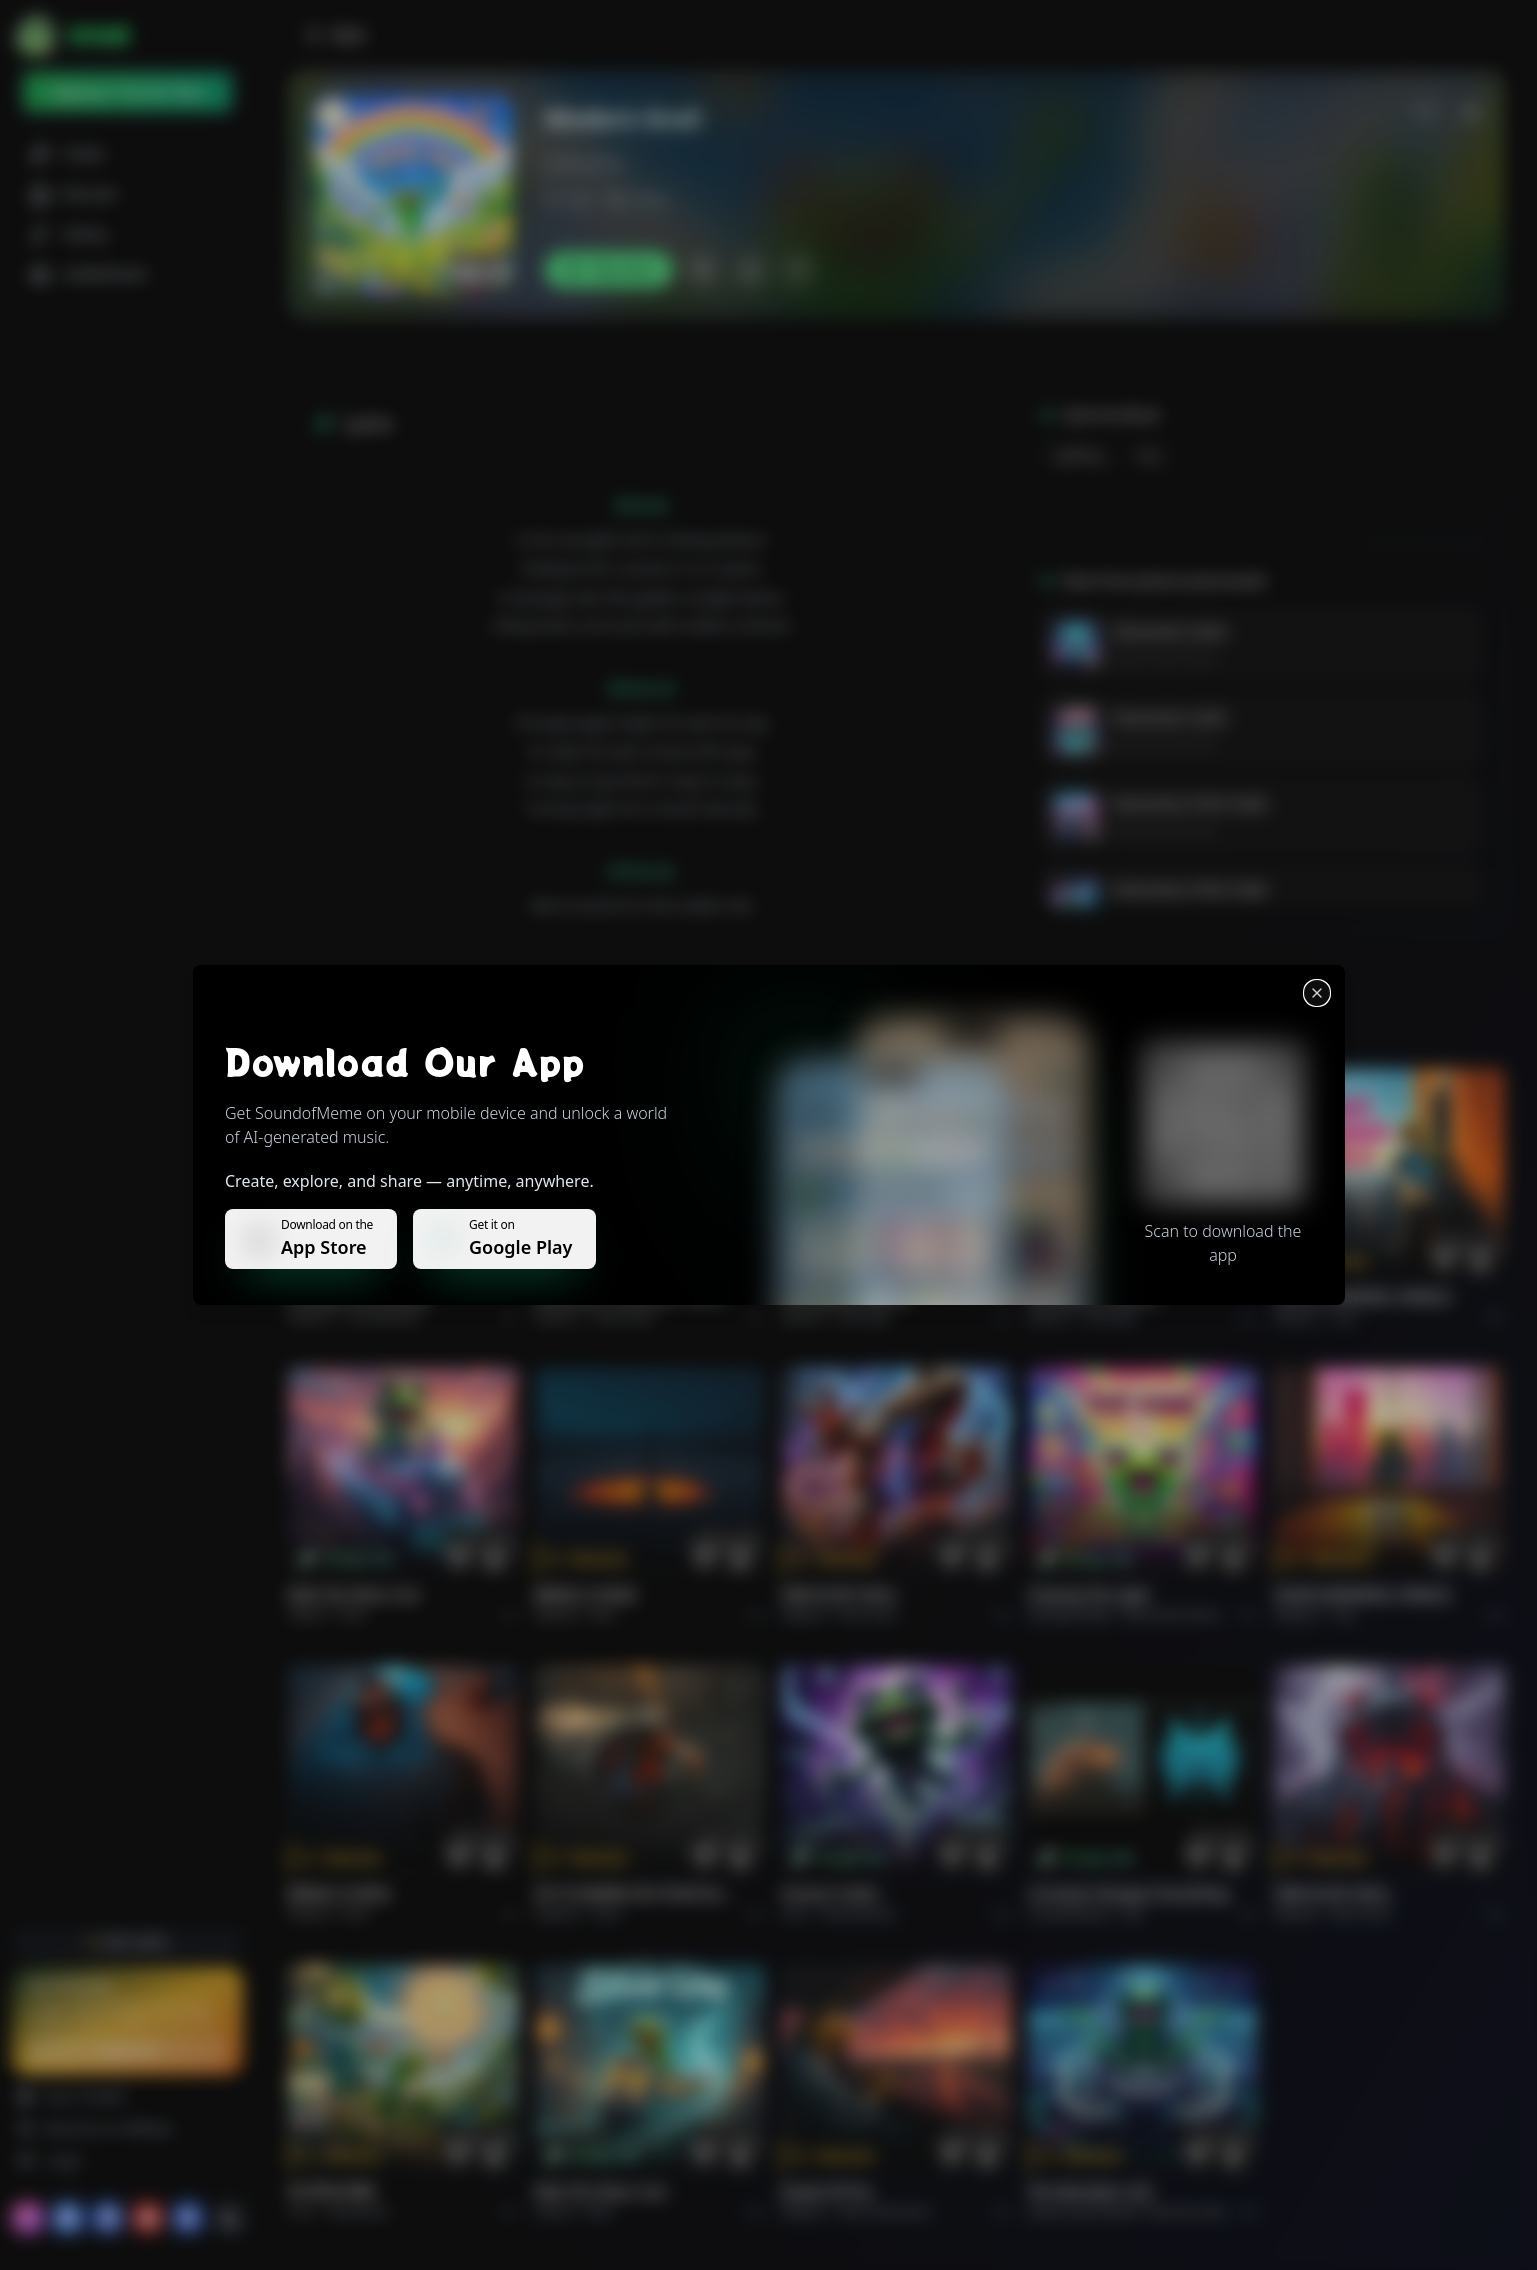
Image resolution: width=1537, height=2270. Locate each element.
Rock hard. (868, 1614)
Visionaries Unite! (1169, 631)
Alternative (624, 1316)
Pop (1344, 1316)
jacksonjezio (585, 162)
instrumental (857, 1913)
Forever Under (830, 1893)
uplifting (1077, 455)
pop (1149, 455)
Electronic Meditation (1206, 2211)
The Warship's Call (1089, 2191)
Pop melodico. (386, 1316)
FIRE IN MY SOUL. (840, 1594)
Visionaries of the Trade (1189, 803)
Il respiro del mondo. (361, 1296)
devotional (358, 2211)
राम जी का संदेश (332, 2191)
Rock (353, 1614)
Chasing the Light (1089, 1594)
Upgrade (127, 2050)
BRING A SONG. (587, 1594)
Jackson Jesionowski (1163, 657)
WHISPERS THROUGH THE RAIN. (638, 1296)
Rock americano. (886, 2211)
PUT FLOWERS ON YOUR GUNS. (638, 1893)
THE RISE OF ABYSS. (847, 1296)
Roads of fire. (828, 2191)
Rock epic (864, 1316)
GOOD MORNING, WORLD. (1363, 1296)
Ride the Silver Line (354, 1594)
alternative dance (1172, 1614)
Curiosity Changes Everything (1128, 1893)
